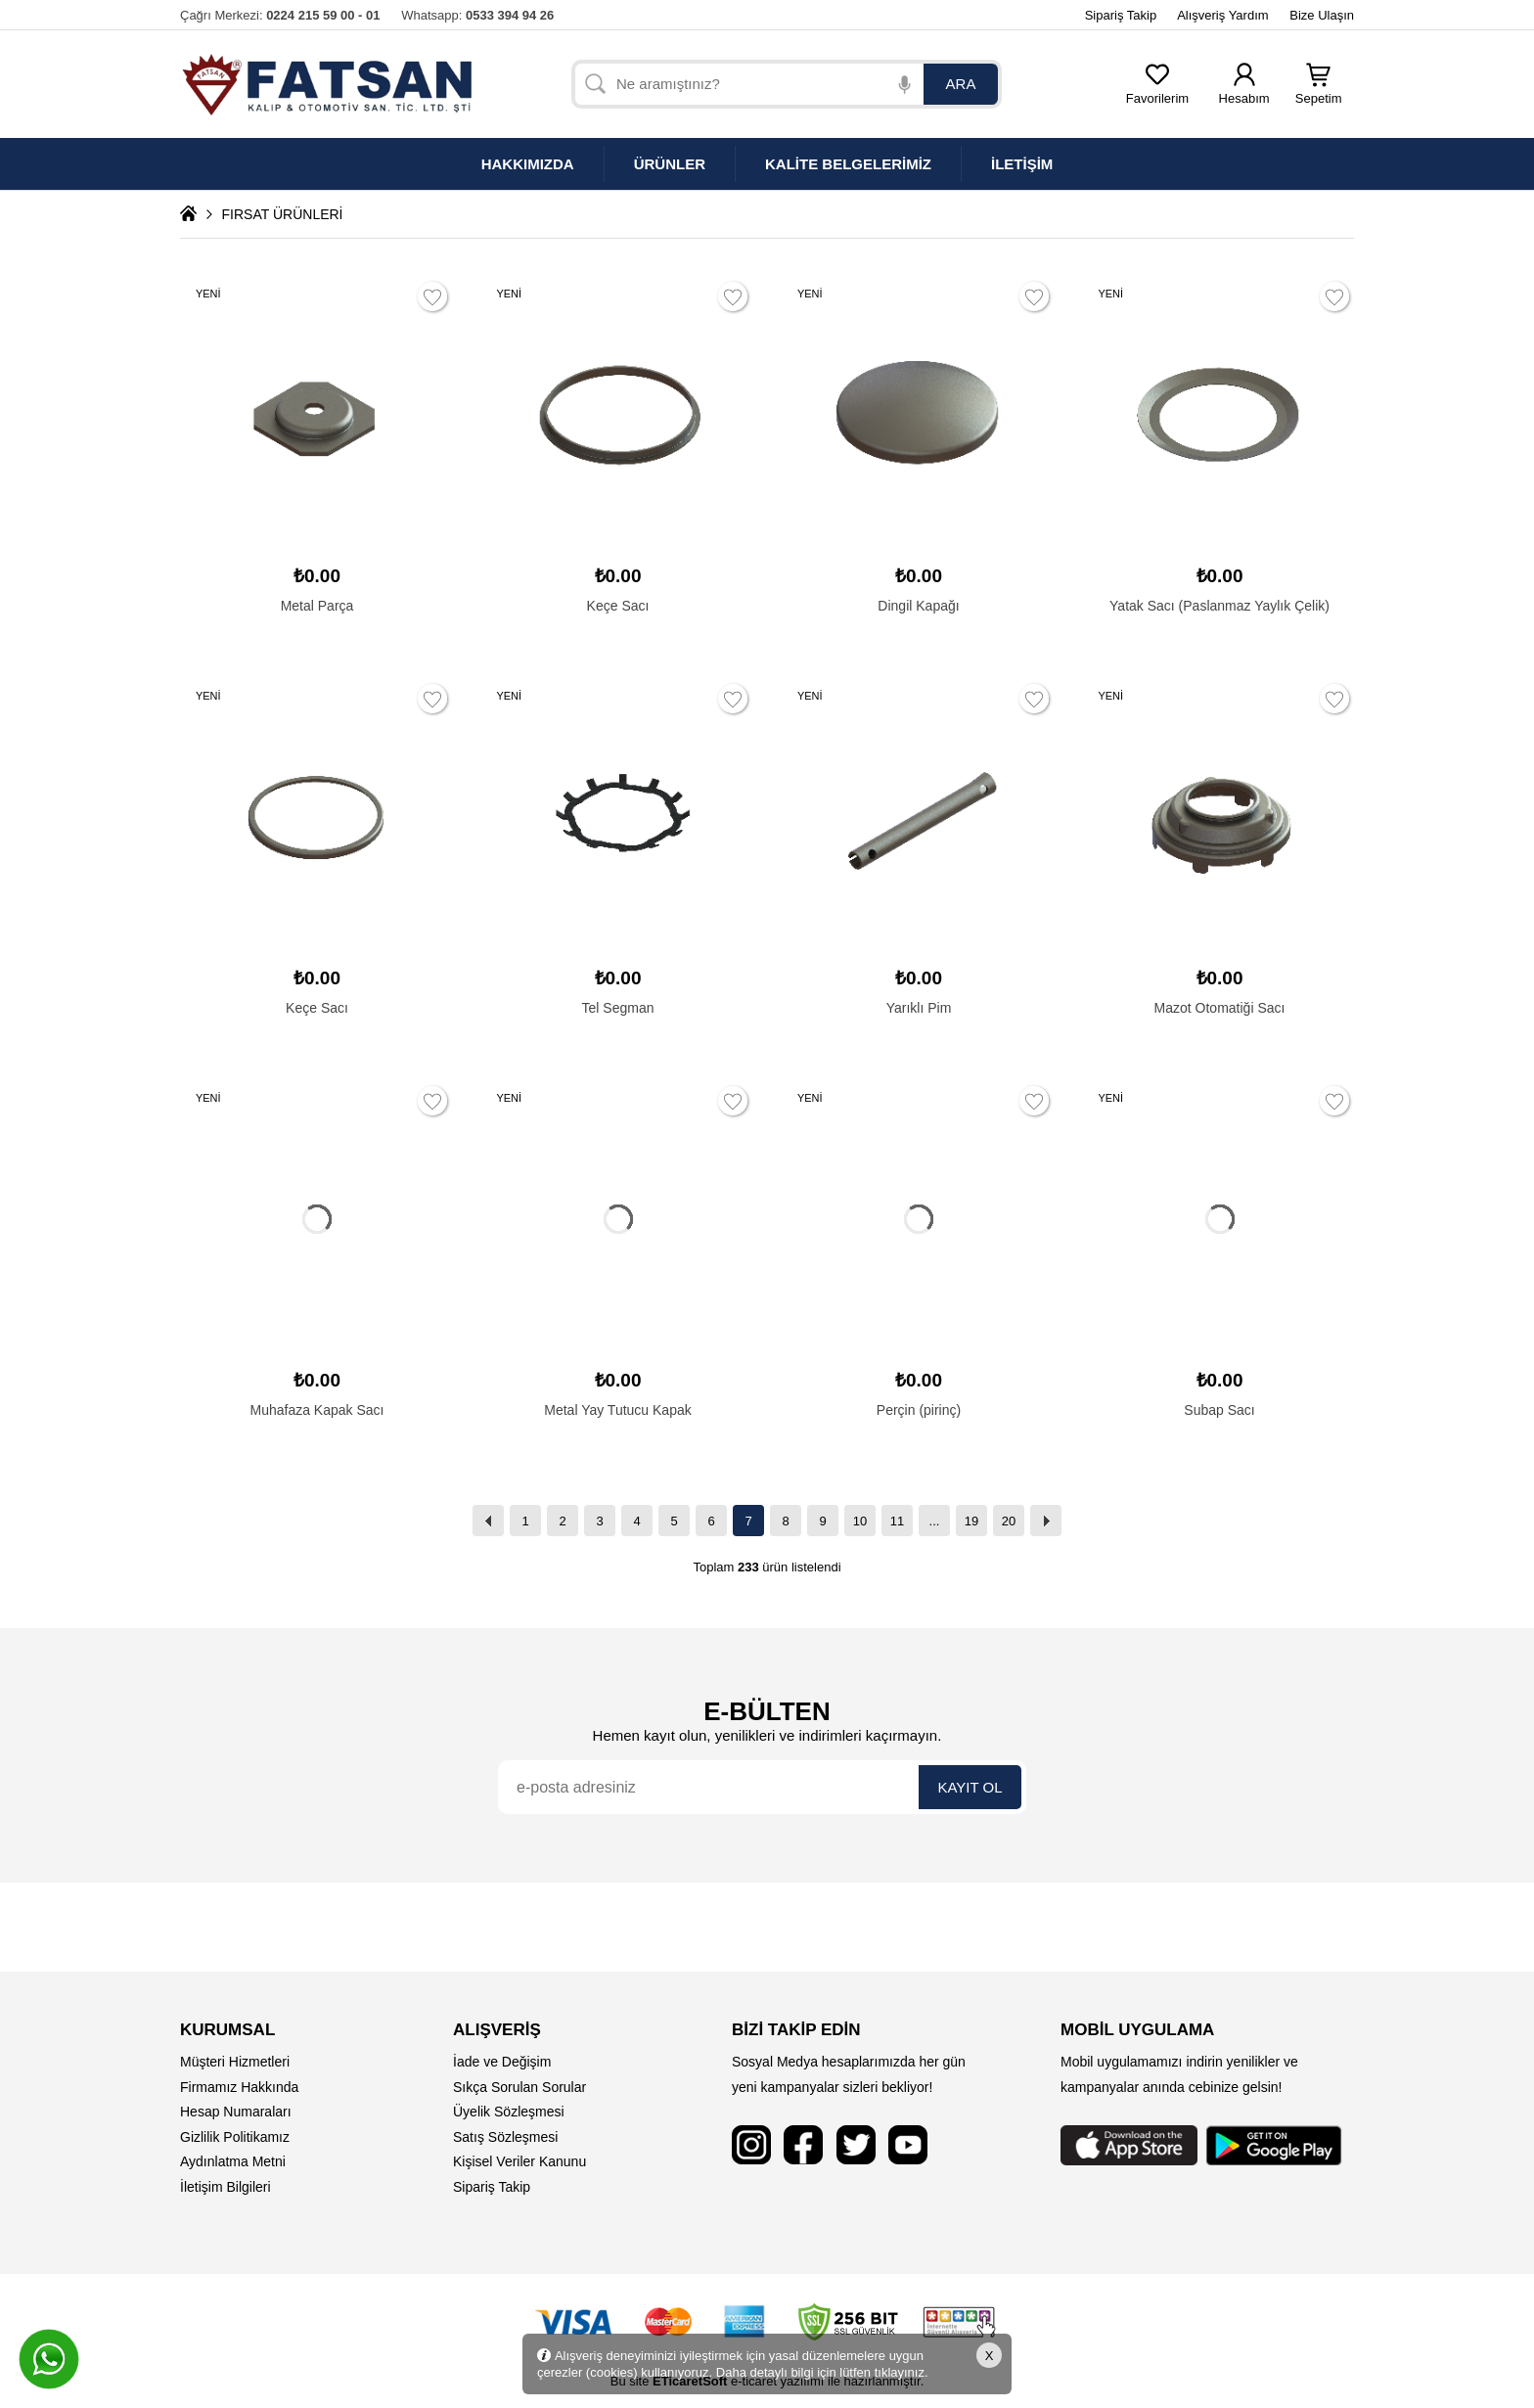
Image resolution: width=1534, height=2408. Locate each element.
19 (971, 1521)
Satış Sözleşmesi (505, 2137)
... (934, 1521)
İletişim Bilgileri (225, 2187)
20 (1008, 1521)
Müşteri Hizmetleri (235, 2061)
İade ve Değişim (502, 2061)
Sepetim (1318, 92)
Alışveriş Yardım (1222, 15)
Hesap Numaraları (236, 2111)
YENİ (208, 293)
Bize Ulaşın (1321, 15)
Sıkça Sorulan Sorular (519, 2087)
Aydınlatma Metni (233, 2161)
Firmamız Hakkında (239, 2087)
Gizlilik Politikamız (235, 2137)
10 (860, 1521)
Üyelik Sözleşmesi (508, 2111)
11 (897, 1521)
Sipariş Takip (1120, 15)
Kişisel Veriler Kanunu (519, 2161)
